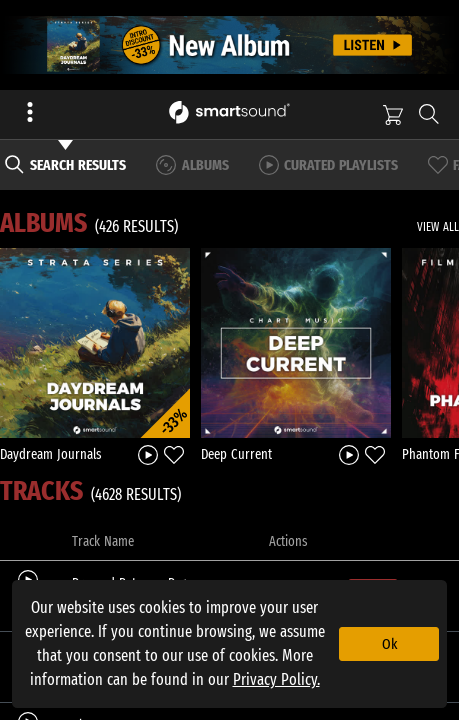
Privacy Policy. (276, 679)
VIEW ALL (438, 227)
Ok (389, 644)
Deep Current (236, 454)
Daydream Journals (51, 454)
